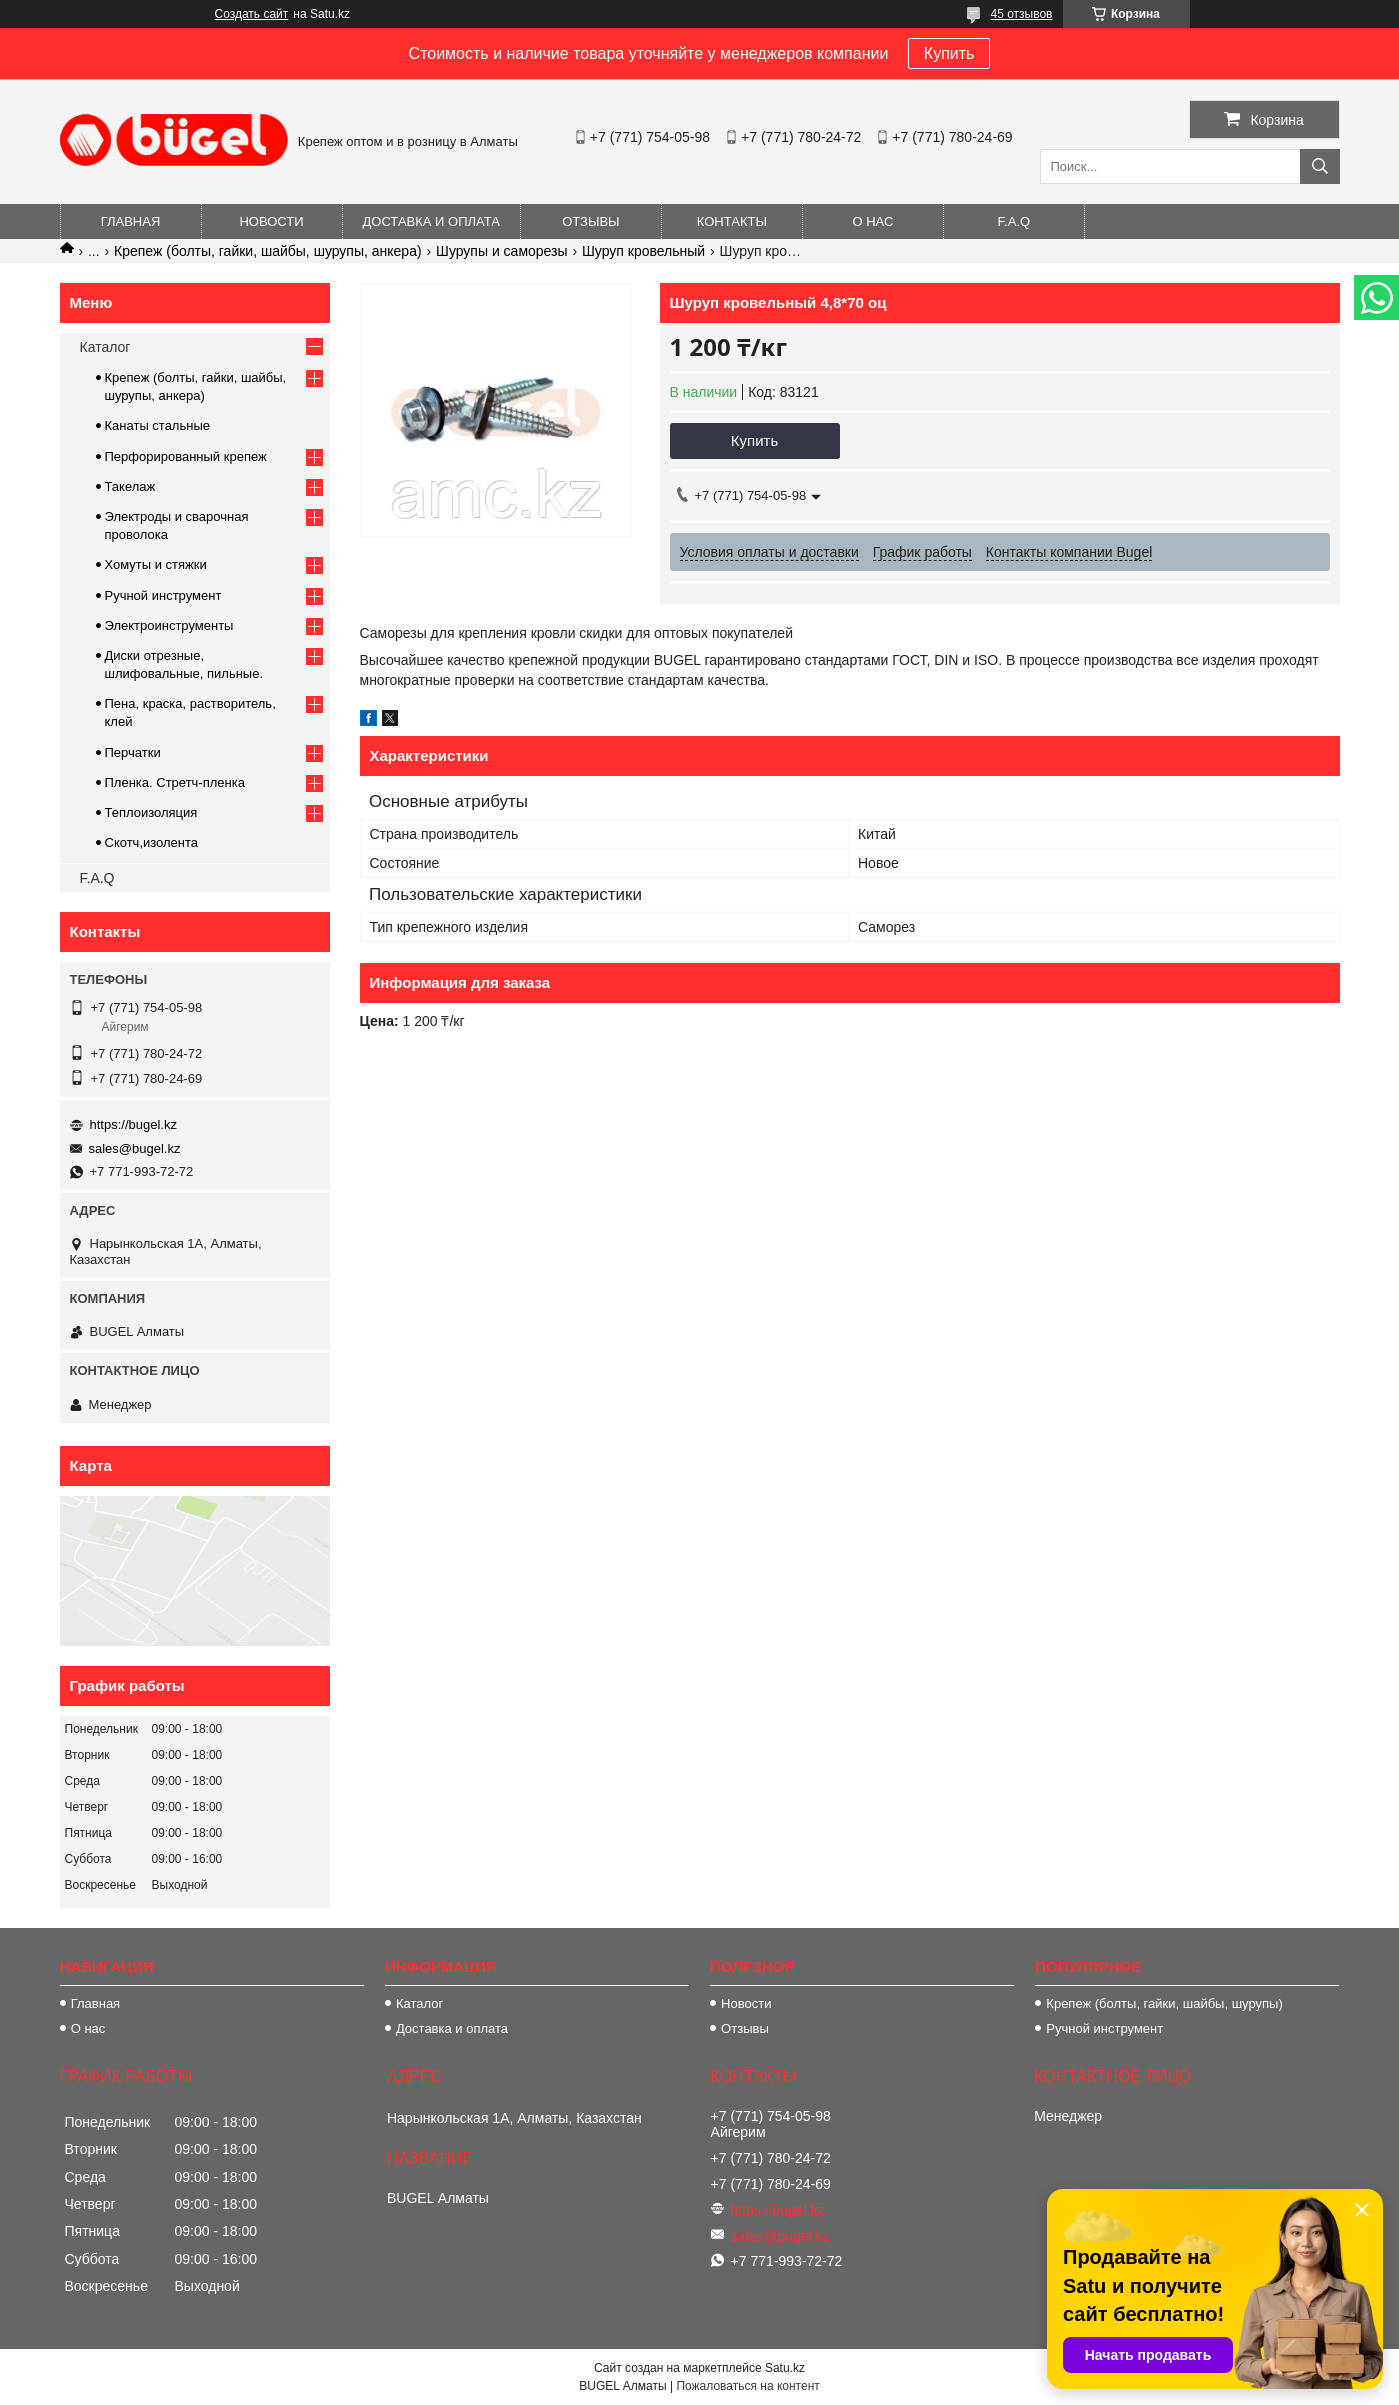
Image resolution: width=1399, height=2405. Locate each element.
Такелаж (130, 486)
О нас (872, 221)
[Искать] (1320, 166)
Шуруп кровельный (643, 251)
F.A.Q (1014, 221)
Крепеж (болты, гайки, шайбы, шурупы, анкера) (268, 251)
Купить (949, 53)
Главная (131, 221)
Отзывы (590, 221)
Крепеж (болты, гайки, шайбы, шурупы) (1164, 2003)
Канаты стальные (158, 425)
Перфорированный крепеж (186, 456)
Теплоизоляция (151, 812)
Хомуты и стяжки (156, 564)
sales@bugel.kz (135, 1148)
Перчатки (133, 752)
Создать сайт (252, 14)
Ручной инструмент (163, 595)
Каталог (105, 347)
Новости (271, 221)
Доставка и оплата (431, 221)
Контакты (732, 221)
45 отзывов (1021, 14)
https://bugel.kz (133, 1124)
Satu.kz (785, 2368)
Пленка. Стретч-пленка (175, 782)
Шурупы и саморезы (502, 251)
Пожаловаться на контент (747, 2386)
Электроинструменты (169, 625)
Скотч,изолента (152, 842)
